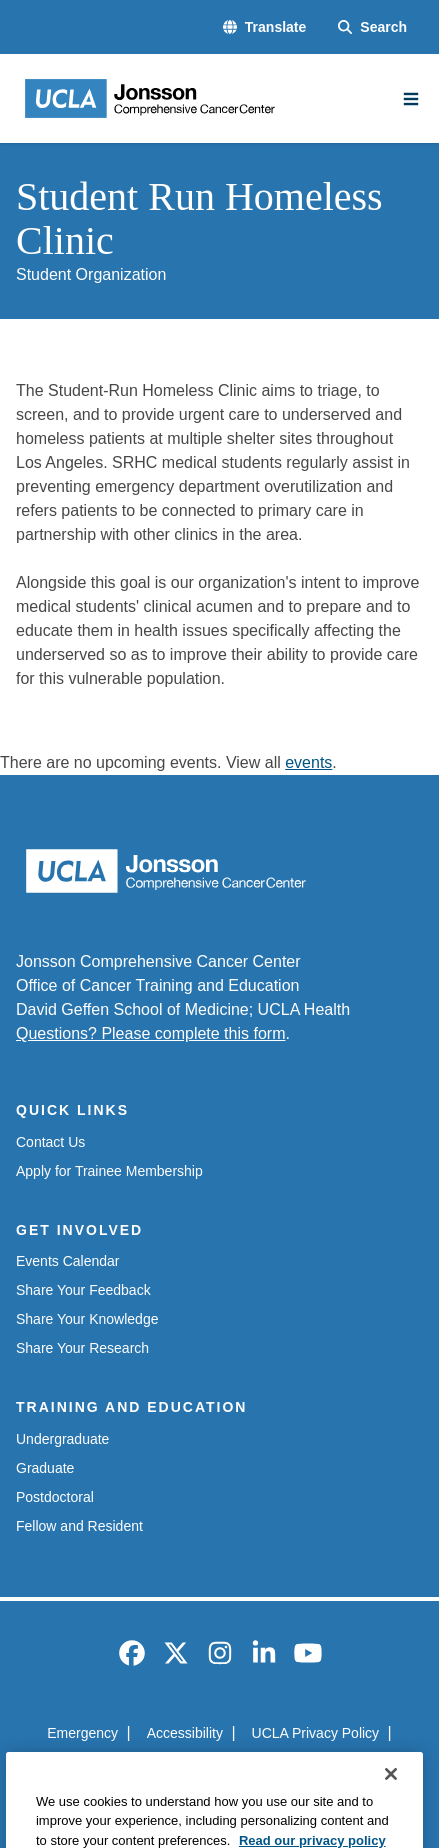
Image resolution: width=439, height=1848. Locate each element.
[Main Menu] (411, 99)
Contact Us (50, 1142)
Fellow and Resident (79, 1526)
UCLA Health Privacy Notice (188, 1769)
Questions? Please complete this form (150, 1033)
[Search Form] (372, 27)
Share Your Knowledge (87, 1319)
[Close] (391, 1803)
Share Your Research (82, 1348)
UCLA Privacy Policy (316, 1733)
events (308, 762)
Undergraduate (62, 1439)
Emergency (82, 1733)
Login (321, 1769)
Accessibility (185, 1733)
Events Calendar (68, 1261)
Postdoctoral (55, 1497)
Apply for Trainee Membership (109, 1171)
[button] (264, 27)
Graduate (45, 1468)
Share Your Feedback (83, 1290)
